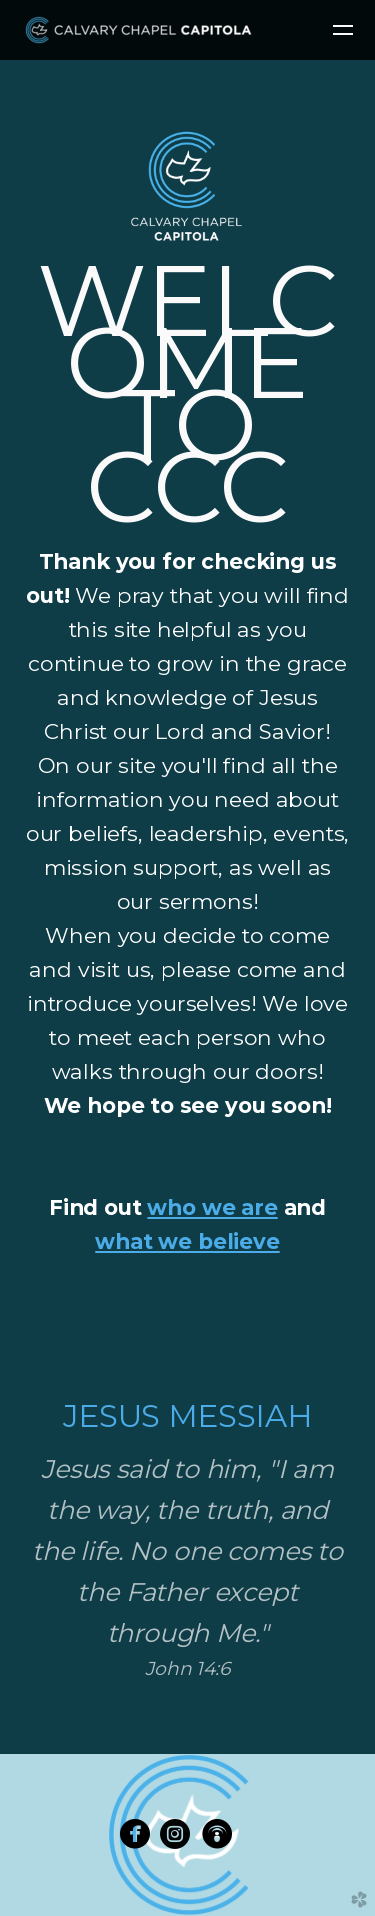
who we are (212, 1207)
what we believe (187, 1241)
